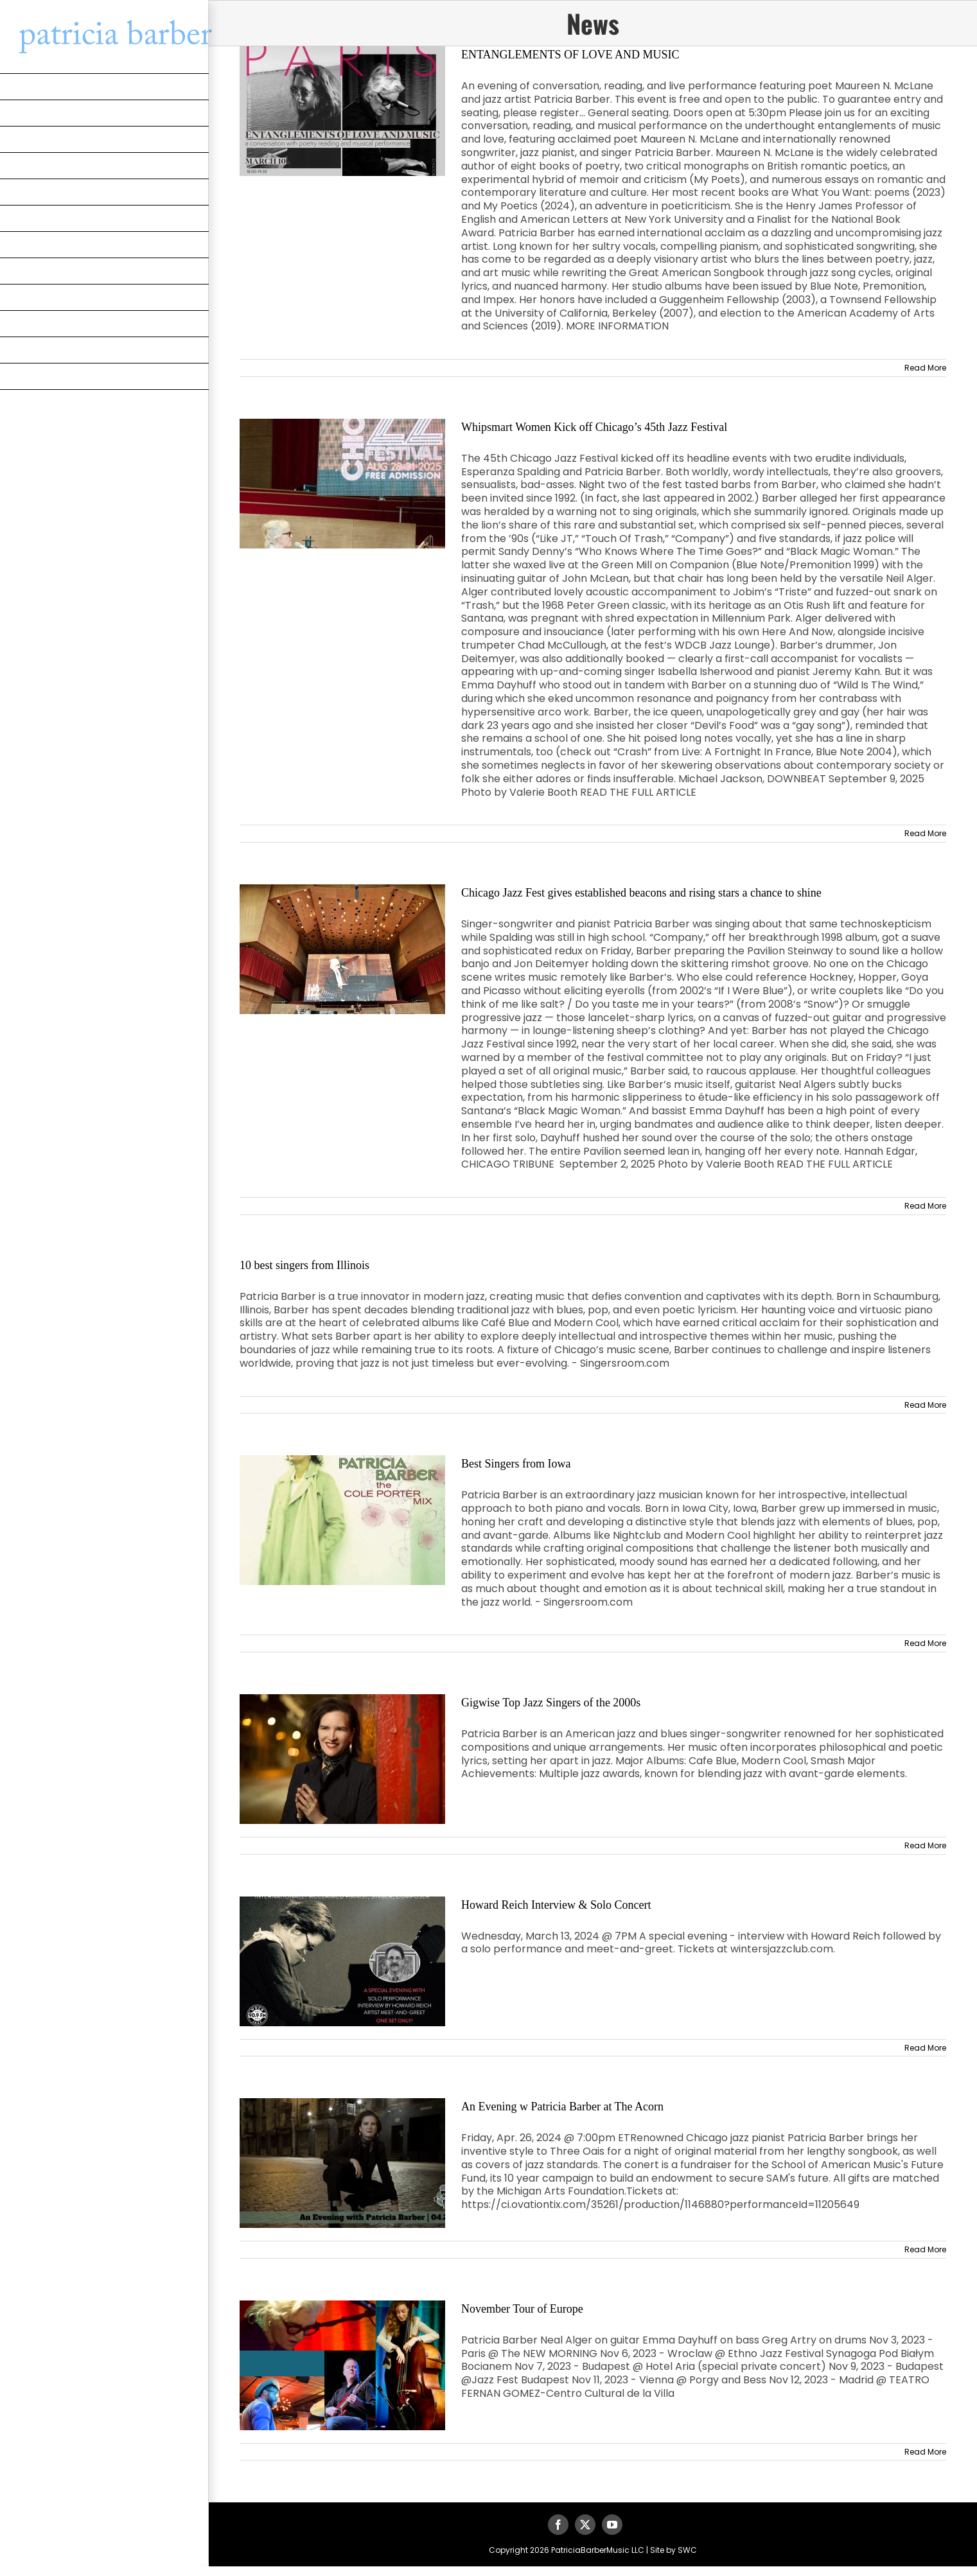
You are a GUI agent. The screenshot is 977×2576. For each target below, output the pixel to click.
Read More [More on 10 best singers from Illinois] (925, 1404)
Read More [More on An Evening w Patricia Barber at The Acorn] (925, 2249)
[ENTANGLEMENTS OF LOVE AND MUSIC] (342, 111)
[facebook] (558, 2524)
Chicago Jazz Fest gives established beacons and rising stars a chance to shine (641, 892)
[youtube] (612, 2524)
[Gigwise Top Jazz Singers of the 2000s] (342, 1759)
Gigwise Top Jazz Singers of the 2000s (550, 1702)
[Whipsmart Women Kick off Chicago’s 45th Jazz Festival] (342, 483)
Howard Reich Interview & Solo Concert (556, 1904)
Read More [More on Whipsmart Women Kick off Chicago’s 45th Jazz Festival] (925, 833)
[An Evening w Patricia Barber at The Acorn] (342, 2163)
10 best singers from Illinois (304, 1265)
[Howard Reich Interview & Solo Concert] (342, 1961)
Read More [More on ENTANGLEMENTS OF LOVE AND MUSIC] (925, 367)
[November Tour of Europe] (342, 2365)
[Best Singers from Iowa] (342, 1520)
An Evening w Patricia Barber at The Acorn (562, 2106)
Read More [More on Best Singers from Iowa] (925, 1643)
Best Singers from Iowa (515, 1463)
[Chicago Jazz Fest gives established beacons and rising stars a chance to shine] (342, 949)
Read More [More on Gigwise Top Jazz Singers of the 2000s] (925, 1845)
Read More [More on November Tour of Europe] (925, 2451)
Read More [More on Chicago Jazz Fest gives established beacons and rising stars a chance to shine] (925, 1205)
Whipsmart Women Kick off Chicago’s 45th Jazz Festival (594, 427)
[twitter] (585, 2524)
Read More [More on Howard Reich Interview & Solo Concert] (925, 2047)
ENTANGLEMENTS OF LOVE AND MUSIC (570, 54)
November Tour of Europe (522, 2308)
